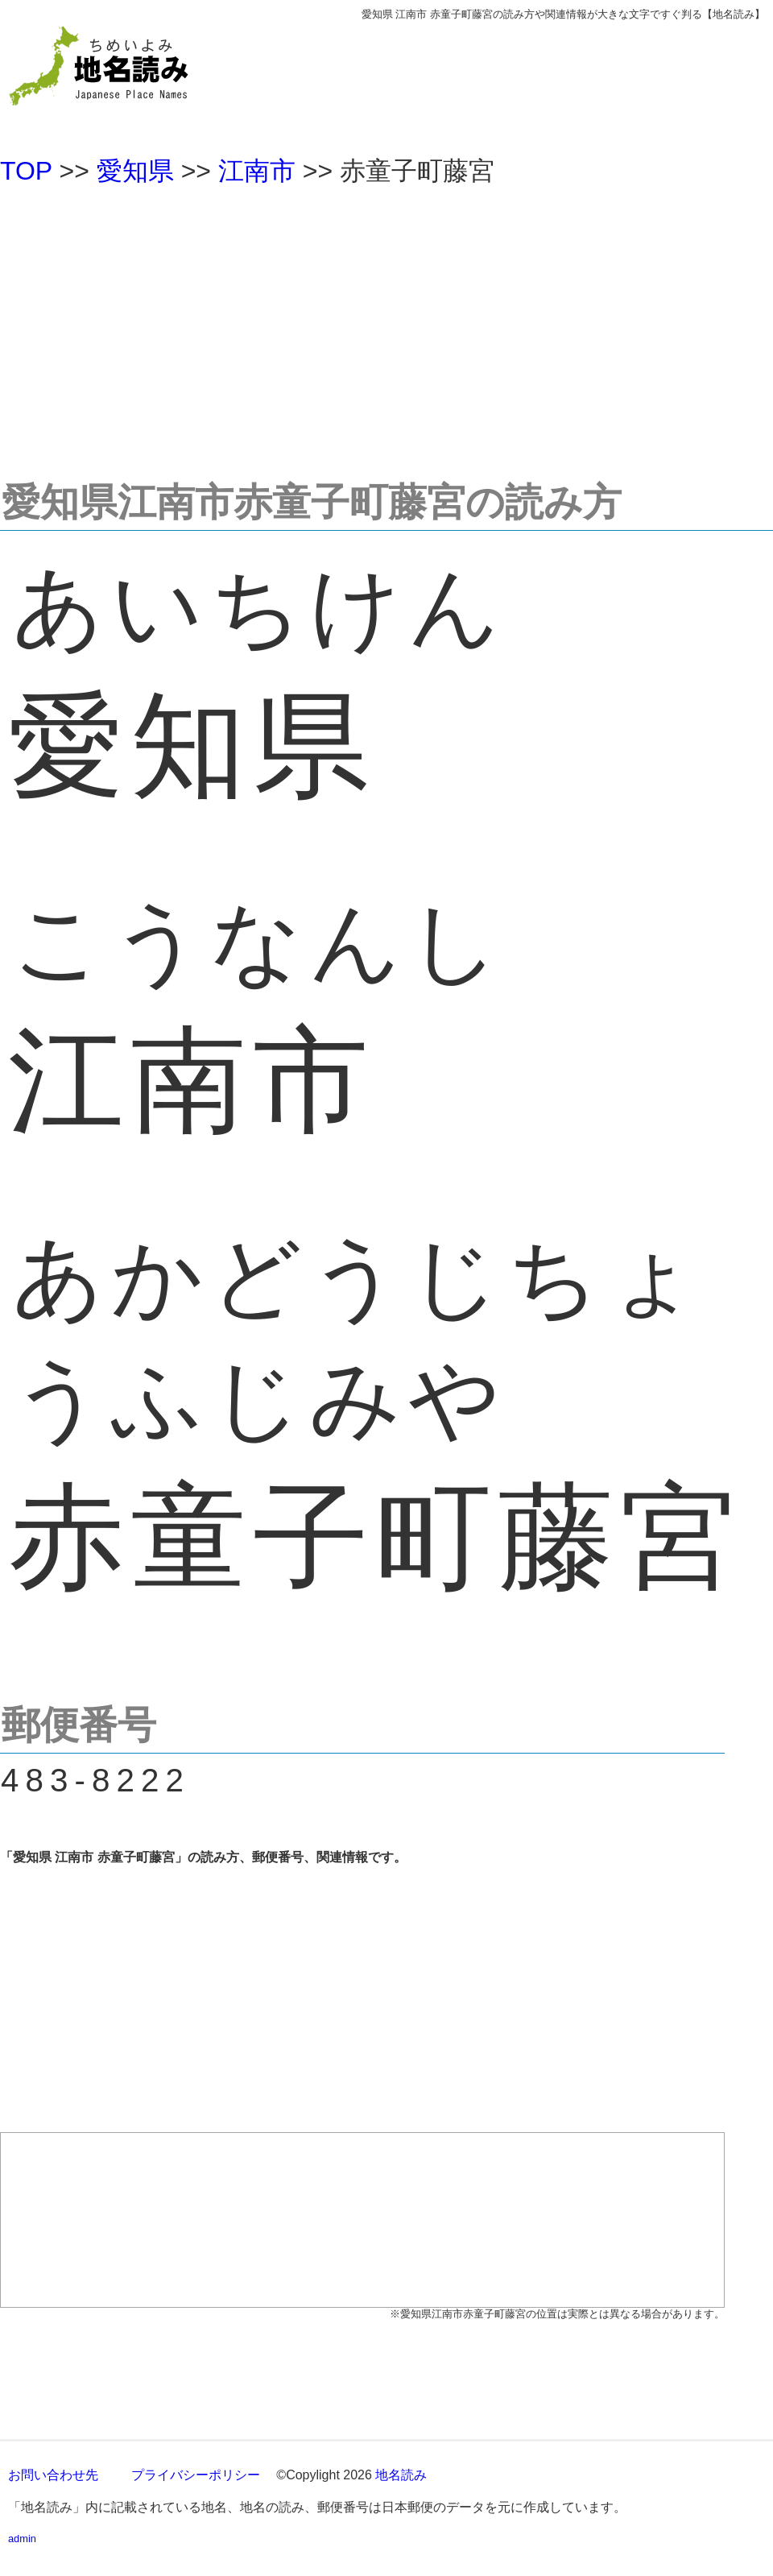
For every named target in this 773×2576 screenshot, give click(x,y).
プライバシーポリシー (195, 2475)
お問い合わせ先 (53, 2475)
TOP (26, 170)
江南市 (257, 170)
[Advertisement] (386, 325)
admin (22, 2539)
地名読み (401, 2475)
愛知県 (135, 170)
